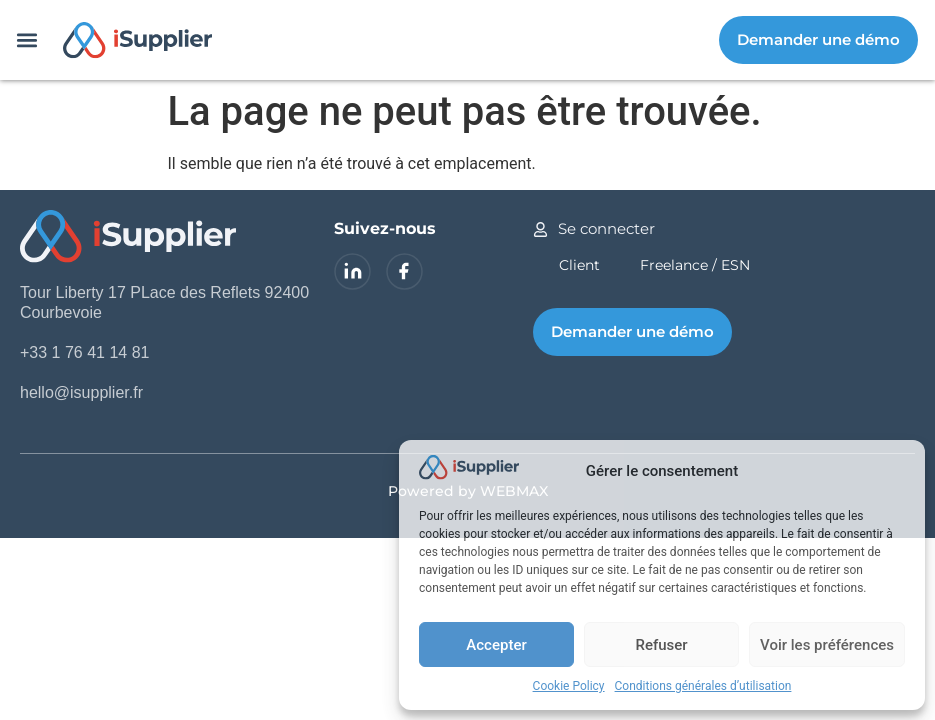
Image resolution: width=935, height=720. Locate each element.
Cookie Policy (569, 686)
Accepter (496, 645)
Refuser (661, 645)
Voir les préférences (827, 645)
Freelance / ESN (695, 265)
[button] (26, 40)
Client (579, 265)
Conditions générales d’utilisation (703, 686)
